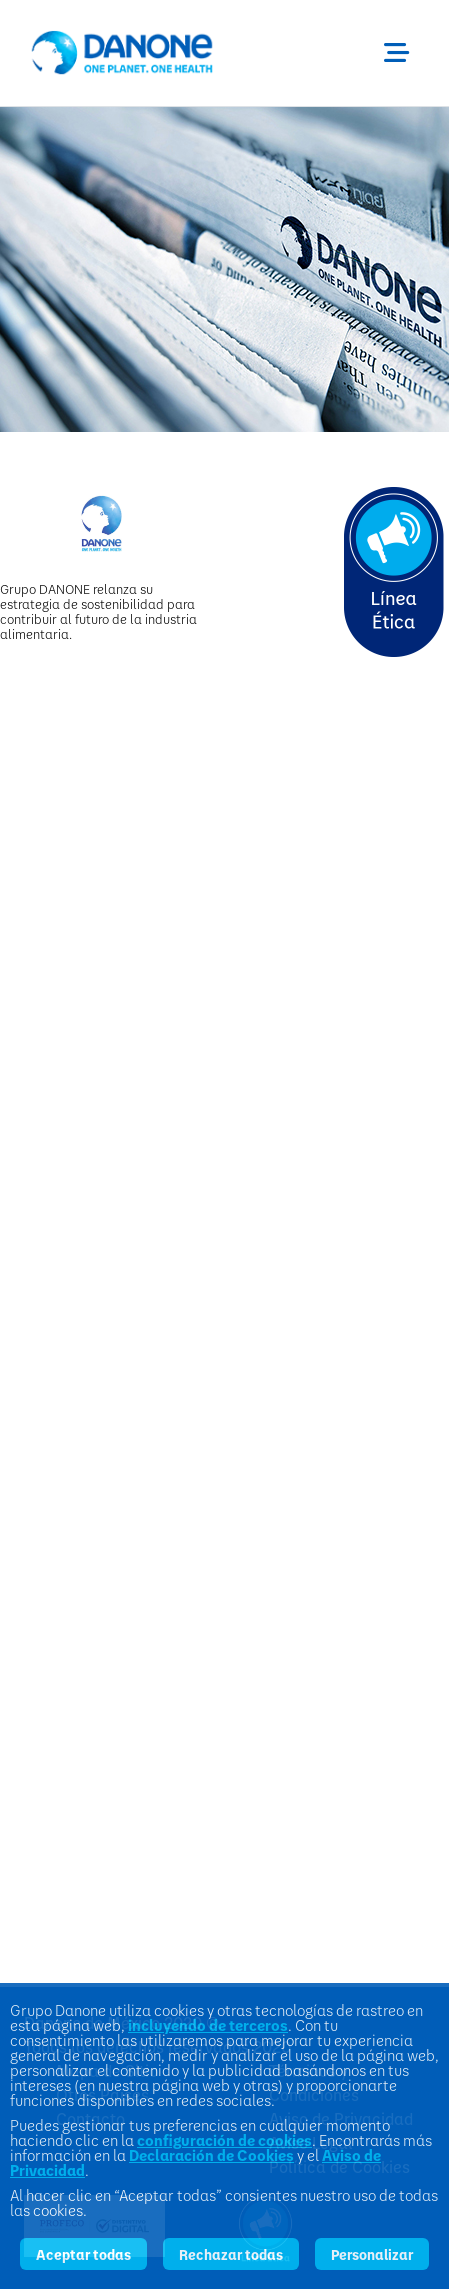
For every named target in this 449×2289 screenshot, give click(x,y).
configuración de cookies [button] (224, 2140)
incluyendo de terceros (208, 2025)
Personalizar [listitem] (372, 2254)
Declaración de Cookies (211, 2155)
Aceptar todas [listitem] (83, 2254)
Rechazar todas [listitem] (231, 2254)
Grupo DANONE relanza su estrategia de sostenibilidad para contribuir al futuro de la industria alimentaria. (98, 611)
